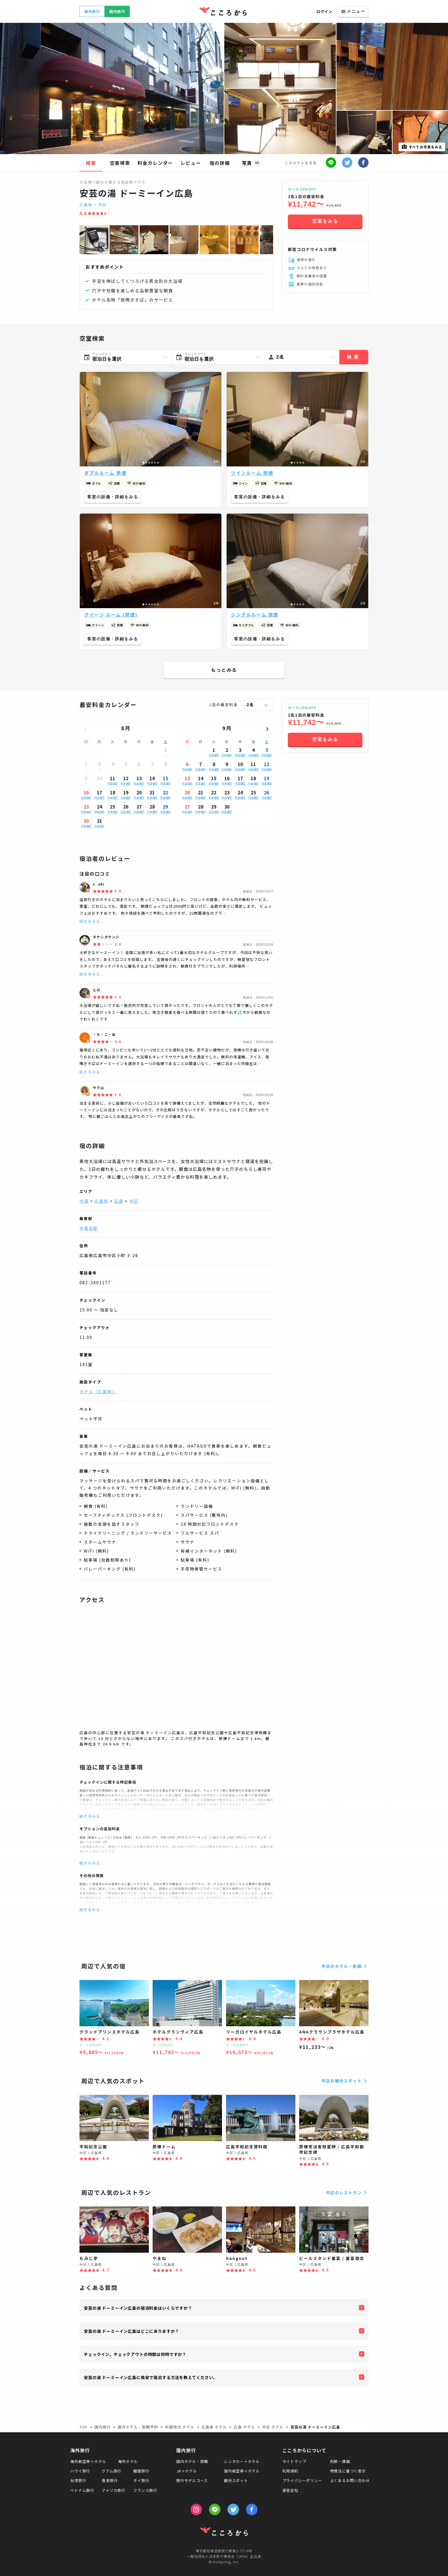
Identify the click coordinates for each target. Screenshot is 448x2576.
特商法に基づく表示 (348, 2471)
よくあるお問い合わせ (350, 2480)
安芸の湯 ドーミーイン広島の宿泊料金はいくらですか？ (138, 2308)
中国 (84, 1201)
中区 (102, 204)
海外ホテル (128, 2461)
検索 (354, 357)
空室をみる (325, 221)
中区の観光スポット (345, 2080)
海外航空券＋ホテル (88, 2461)
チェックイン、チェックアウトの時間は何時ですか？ (135, 2354)
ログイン (324, 11)
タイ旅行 (141, 2480)
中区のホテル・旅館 (345, 1966)
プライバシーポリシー (302, 2480)
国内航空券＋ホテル (242, 2471)
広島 (118, 1201)
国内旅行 (117, 11)
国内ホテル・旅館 (192, 2461)
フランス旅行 (145, 2490)
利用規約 (290, 2471)
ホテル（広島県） (97, 1391)
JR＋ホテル (186, 2471)
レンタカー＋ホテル (242, 2461)
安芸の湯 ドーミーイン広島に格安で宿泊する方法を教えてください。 (151, 2377)
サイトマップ (294, 2461)
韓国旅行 (141, 2471)
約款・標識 (340, 2461)
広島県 (85, 204)
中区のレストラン (347, 2192)
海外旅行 (92, 11)
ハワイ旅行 (80, 2471)
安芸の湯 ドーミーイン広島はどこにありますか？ (131, 2331)
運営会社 (290, 2490)
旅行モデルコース (192, 2480)
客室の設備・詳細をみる (112, 496)
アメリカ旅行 (113, 2490)
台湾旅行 (78, 2480)
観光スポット (236, 2480)
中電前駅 (88, 1228)
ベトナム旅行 (82, 2490)
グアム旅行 (111, 2471)
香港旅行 (110, 2480)
